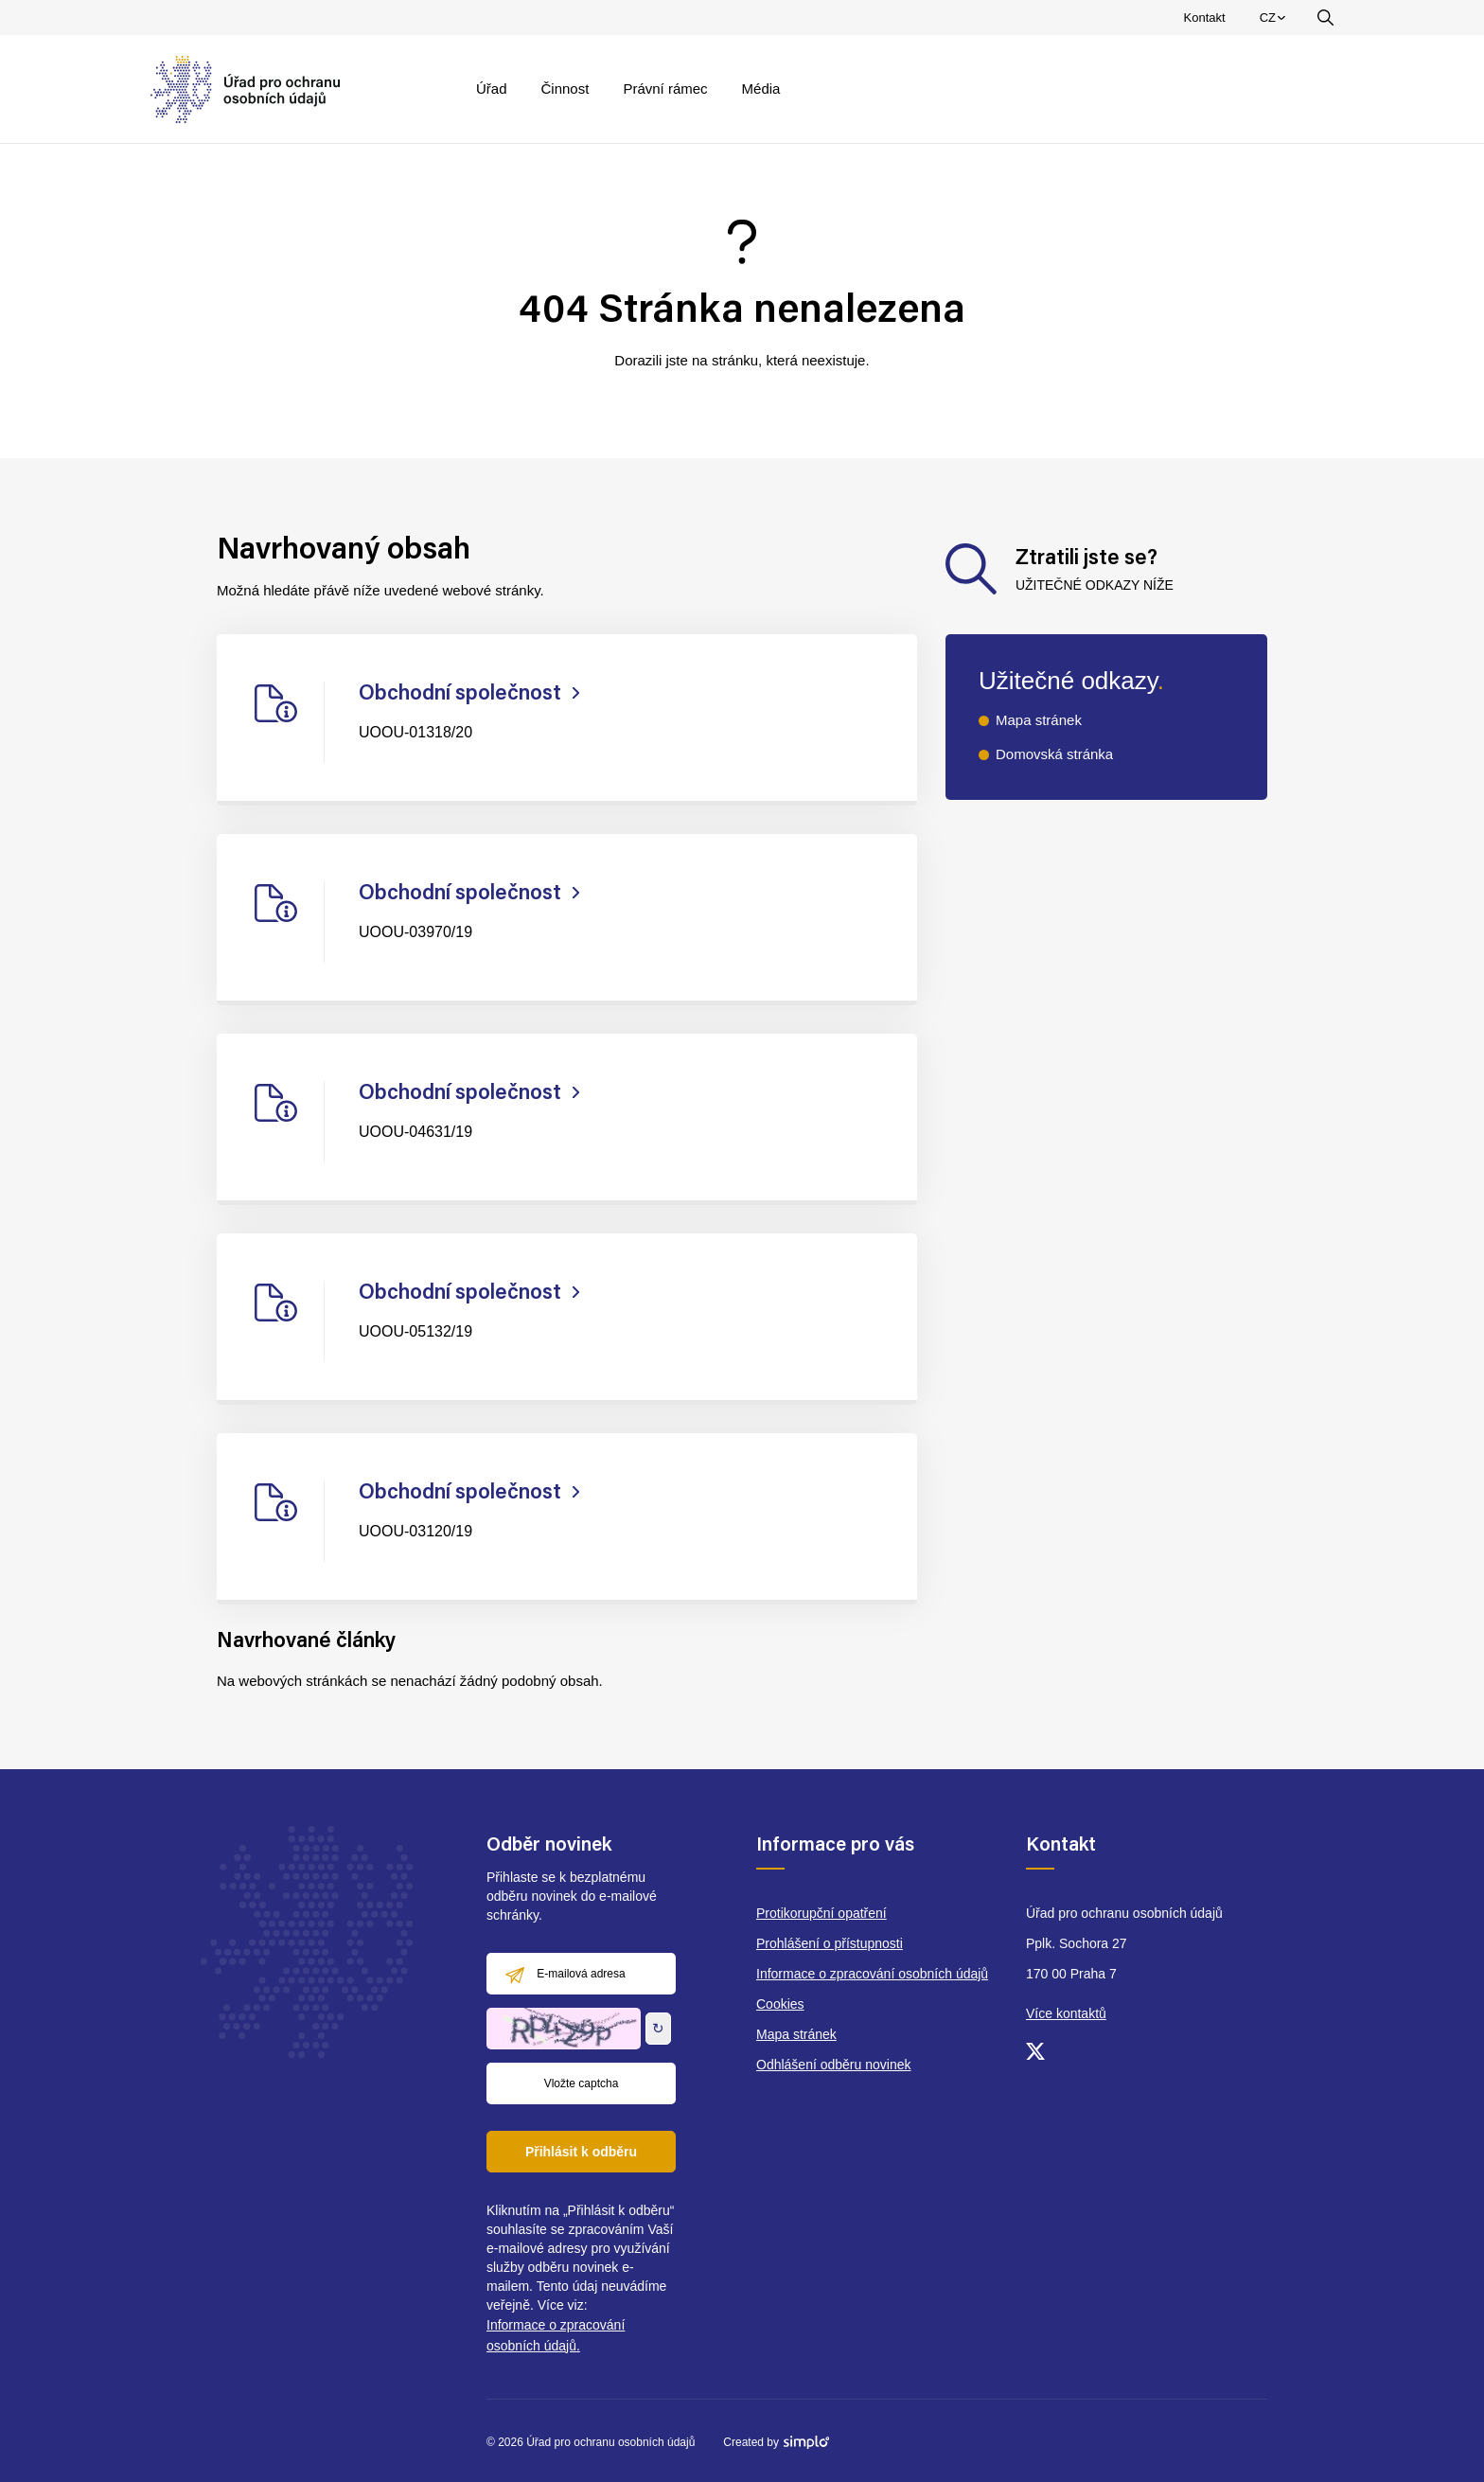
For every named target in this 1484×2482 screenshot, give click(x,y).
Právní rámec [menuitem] (665, 88)
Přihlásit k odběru (581, 2151)
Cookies (780, 2004)
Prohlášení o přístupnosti (829, 1943)
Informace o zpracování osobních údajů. (555, 2335)
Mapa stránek (1039, 720)
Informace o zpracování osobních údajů (872, 1973)
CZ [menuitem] (1275, 21)
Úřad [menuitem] (491, 88)
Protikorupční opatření (821, 1913)
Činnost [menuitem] (565, 88)
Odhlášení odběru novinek (833, 2064)
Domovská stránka (1054, 754)
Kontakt (1205, 17)
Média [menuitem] (761, 88)
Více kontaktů (1066, 2013)
